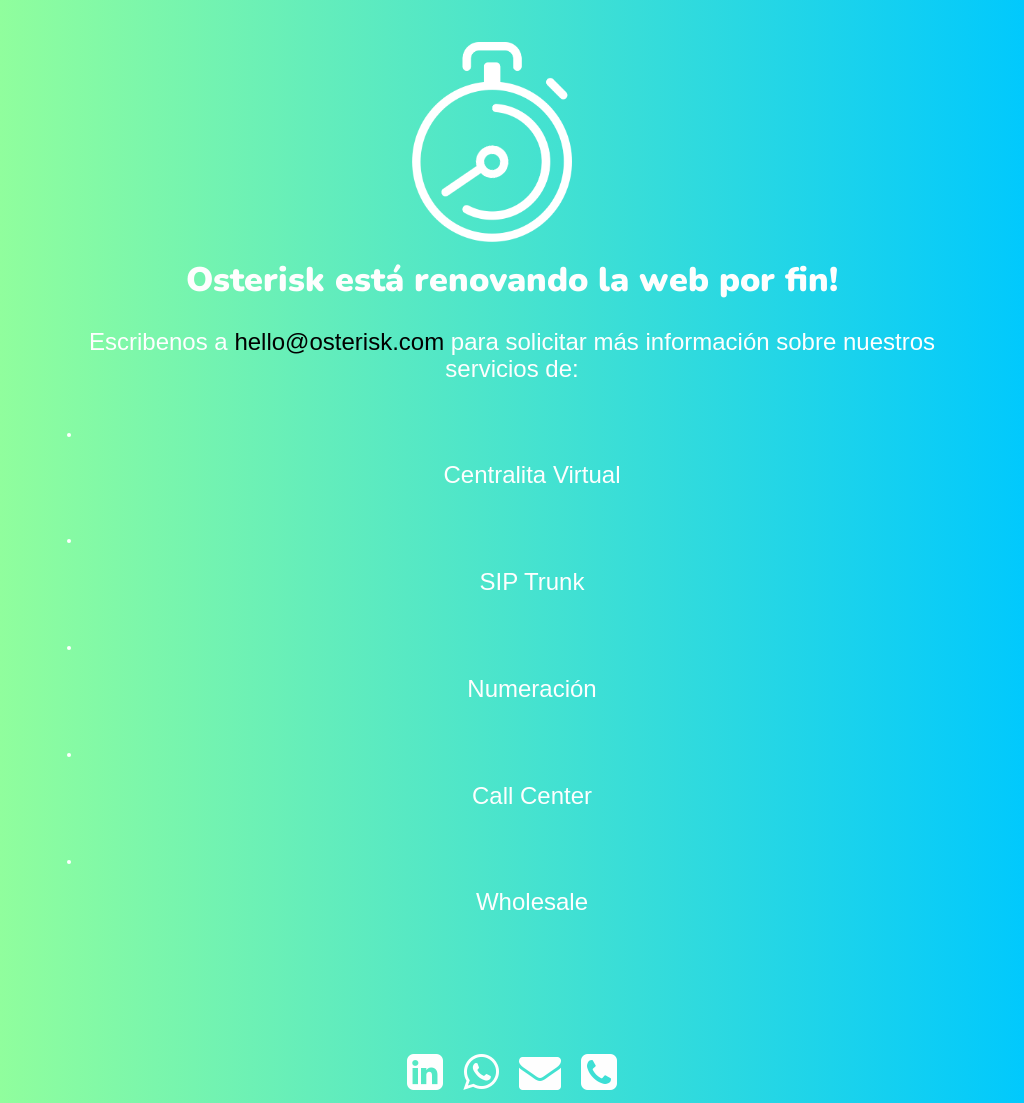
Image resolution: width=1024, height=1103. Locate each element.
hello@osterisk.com (339, 341)
